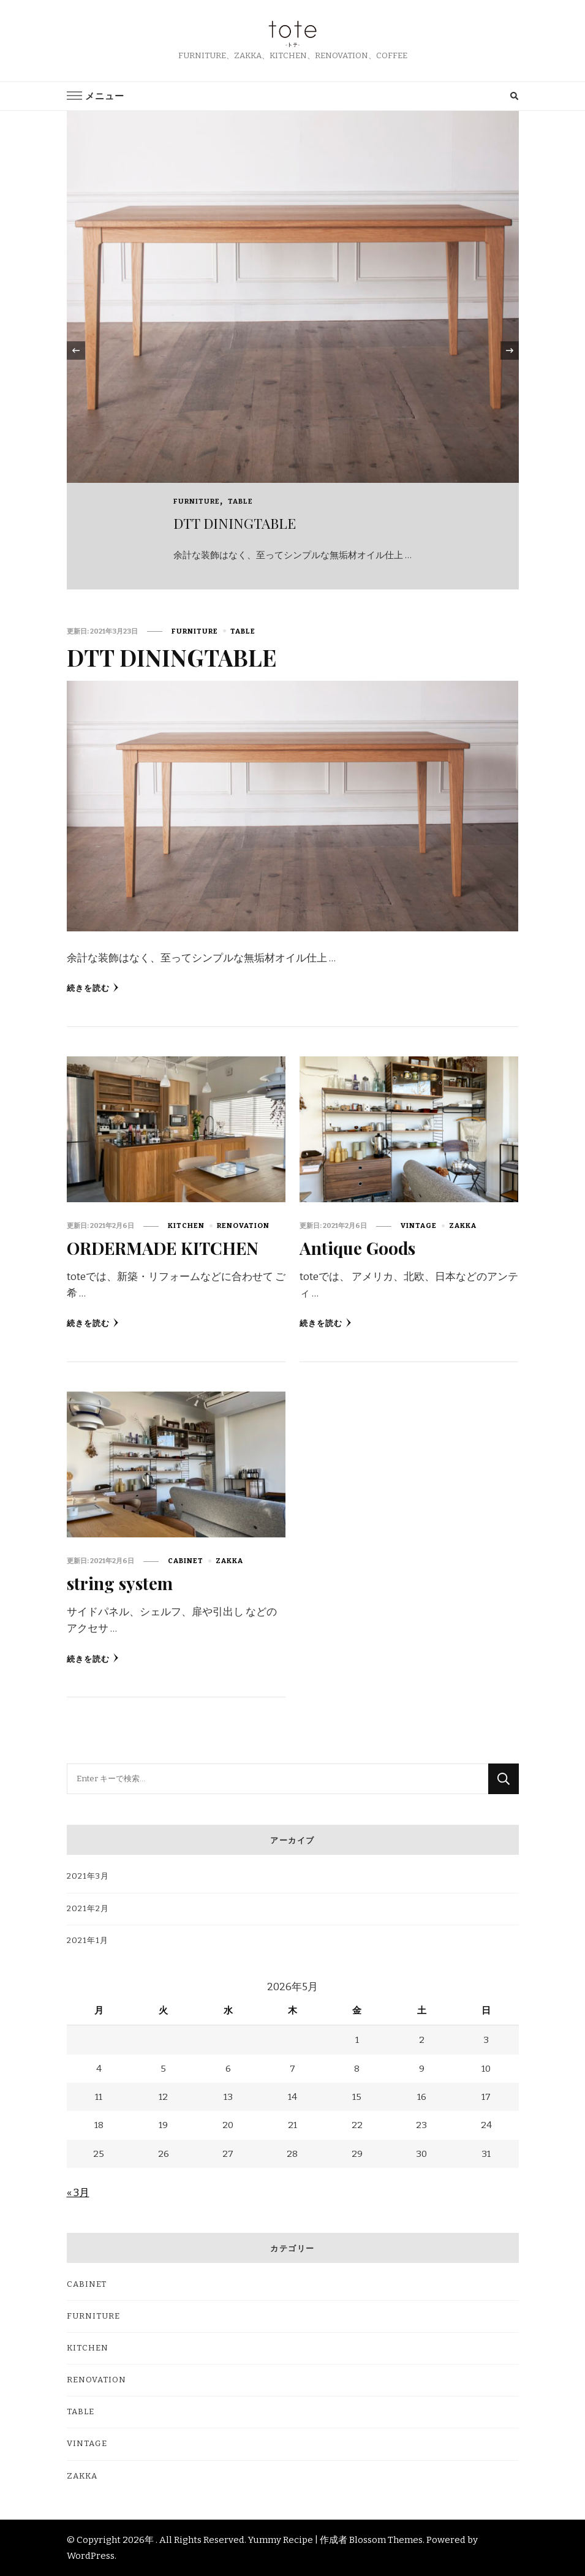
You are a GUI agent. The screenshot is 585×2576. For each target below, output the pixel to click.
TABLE (240, 501)
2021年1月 (87, 1940)
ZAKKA (463, 1225)
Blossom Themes (386, 2539)
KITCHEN (186, 1225)
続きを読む (93, 988)
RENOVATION (243, 1225)
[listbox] (293, 350)
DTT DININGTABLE (234, 522)
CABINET (185, 1560)
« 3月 (78, 2192)
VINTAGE (419, 1225)
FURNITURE (196, 501)
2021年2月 (88, 1908)
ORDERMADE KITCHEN (165, 1247)
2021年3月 (88, 1876)
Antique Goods (358, 1247)
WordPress (91, 2555)
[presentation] (76, 350)
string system (121, 1582)
